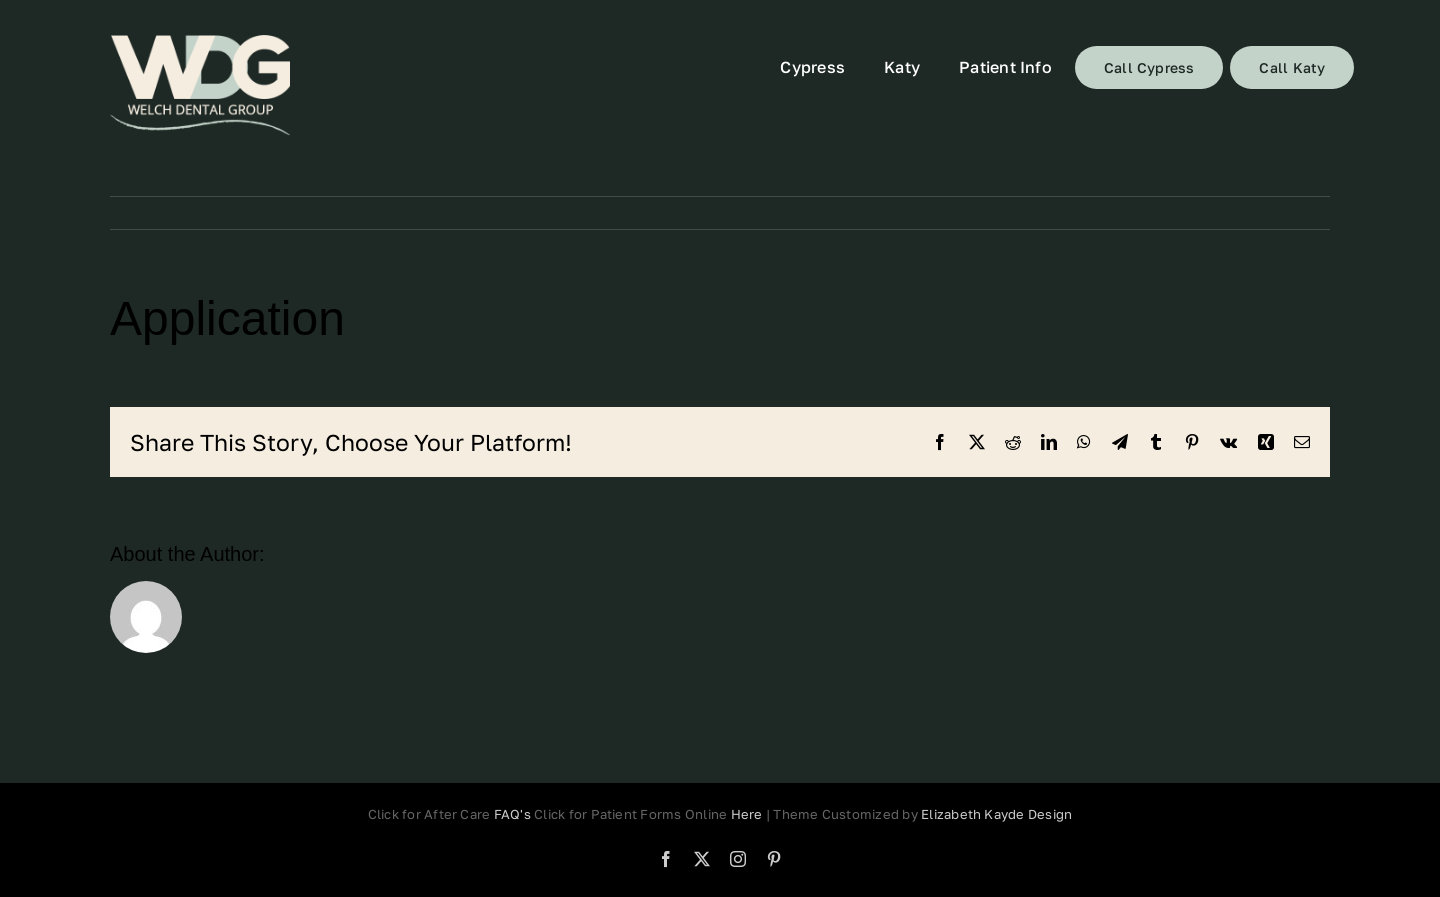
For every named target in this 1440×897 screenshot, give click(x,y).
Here (748, 814)
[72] (200, 85)
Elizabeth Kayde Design (996, 814)
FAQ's (512, 814)
